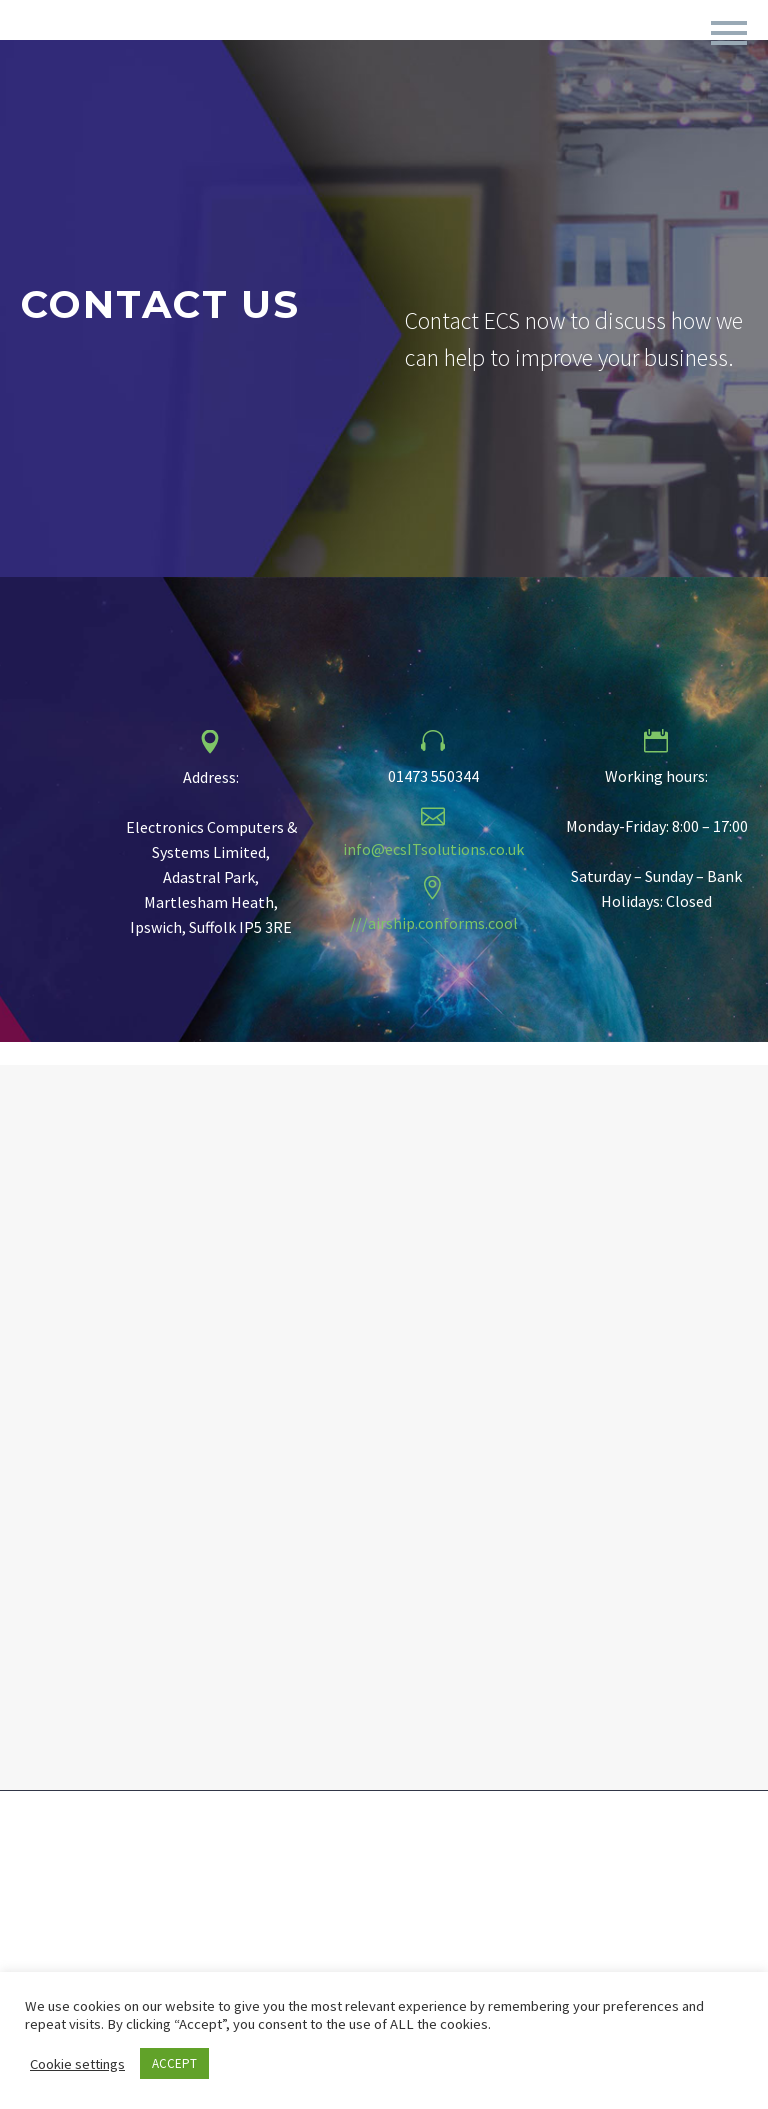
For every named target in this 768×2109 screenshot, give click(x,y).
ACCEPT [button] (174, 2063)
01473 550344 (433, 776)
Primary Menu (729, 33)
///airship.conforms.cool (434, 923)
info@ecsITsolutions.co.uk (433, 849)
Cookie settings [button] (77, 2064)
